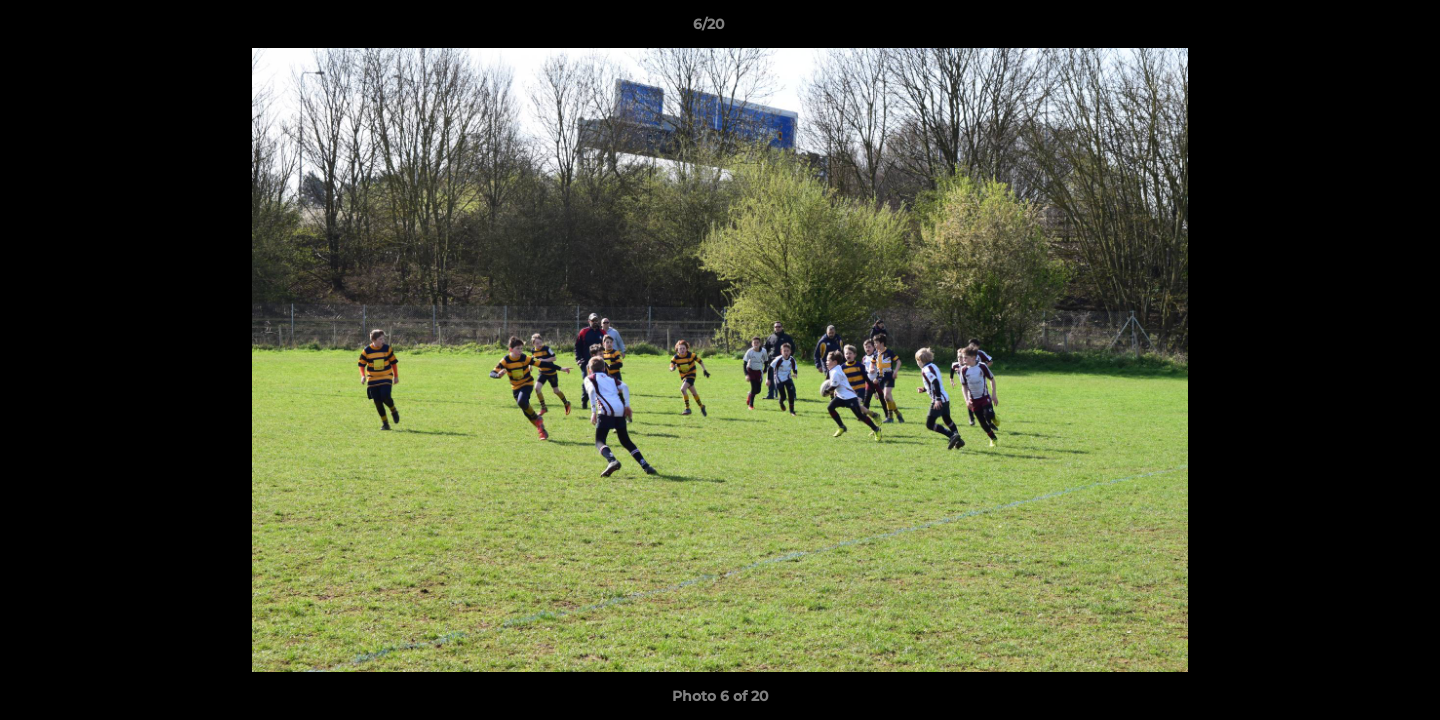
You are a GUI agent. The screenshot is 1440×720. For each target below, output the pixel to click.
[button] (1356, 29)
